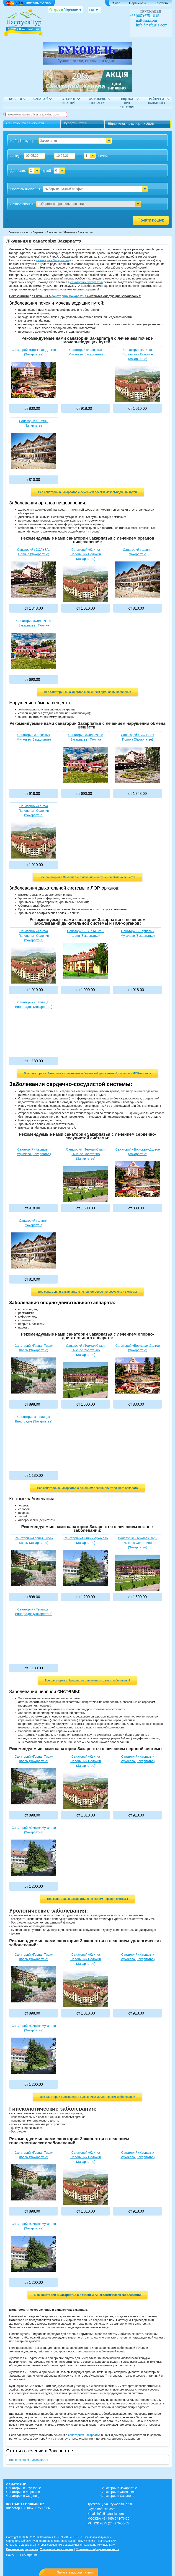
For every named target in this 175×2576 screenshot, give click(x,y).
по (49, 156)
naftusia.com (146, 20)
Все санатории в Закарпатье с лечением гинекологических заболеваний (87, 2295)
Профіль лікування (25, 189)
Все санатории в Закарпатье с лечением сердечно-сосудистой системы (87, 1291)
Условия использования (56, 2549)
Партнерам (137, 3)
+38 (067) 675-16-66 (145, 16)
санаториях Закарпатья (52, 260)
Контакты (161, 3)
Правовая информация (22, 2549)
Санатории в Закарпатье (118, 2488)
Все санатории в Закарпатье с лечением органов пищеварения (87, 692)
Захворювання (21, 204)
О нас (116, 3)
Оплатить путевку (28, 3)
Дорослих (18, 170)
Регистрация (29, 2555)
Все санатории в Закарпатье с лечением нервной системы (87, 1898)
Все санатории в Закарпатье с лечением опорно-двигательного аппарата (87, 1488)
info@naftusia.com (151, 25)
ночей (103, 156)
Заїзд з (15, 156)
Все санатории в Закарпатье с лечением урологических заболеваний (87, 2096)
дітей (47, 170)
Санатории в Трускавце (23, 2488)
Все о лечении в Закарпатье (28, 2459)
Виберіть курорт (23, 141)
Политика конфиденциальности (97, 2549)
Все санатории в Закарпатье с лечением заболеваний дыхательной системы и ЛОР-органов (87, 1073)
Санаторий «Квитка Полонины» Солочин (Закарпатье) (137, 354)
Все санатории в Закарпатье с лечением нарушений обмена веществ (87, 877)
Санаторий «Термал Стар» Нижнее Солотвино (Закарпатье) (85, 1154)
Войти (10, 2555)
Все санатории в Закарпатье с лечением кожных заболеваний (87, 1680)
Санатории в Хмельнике (118, 2492)
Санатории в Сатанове (117, 2496)
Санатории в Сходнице (23, 2496)
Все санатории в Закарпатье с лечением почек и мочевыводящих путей (87, 492)
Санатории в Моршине (23, 2492)
